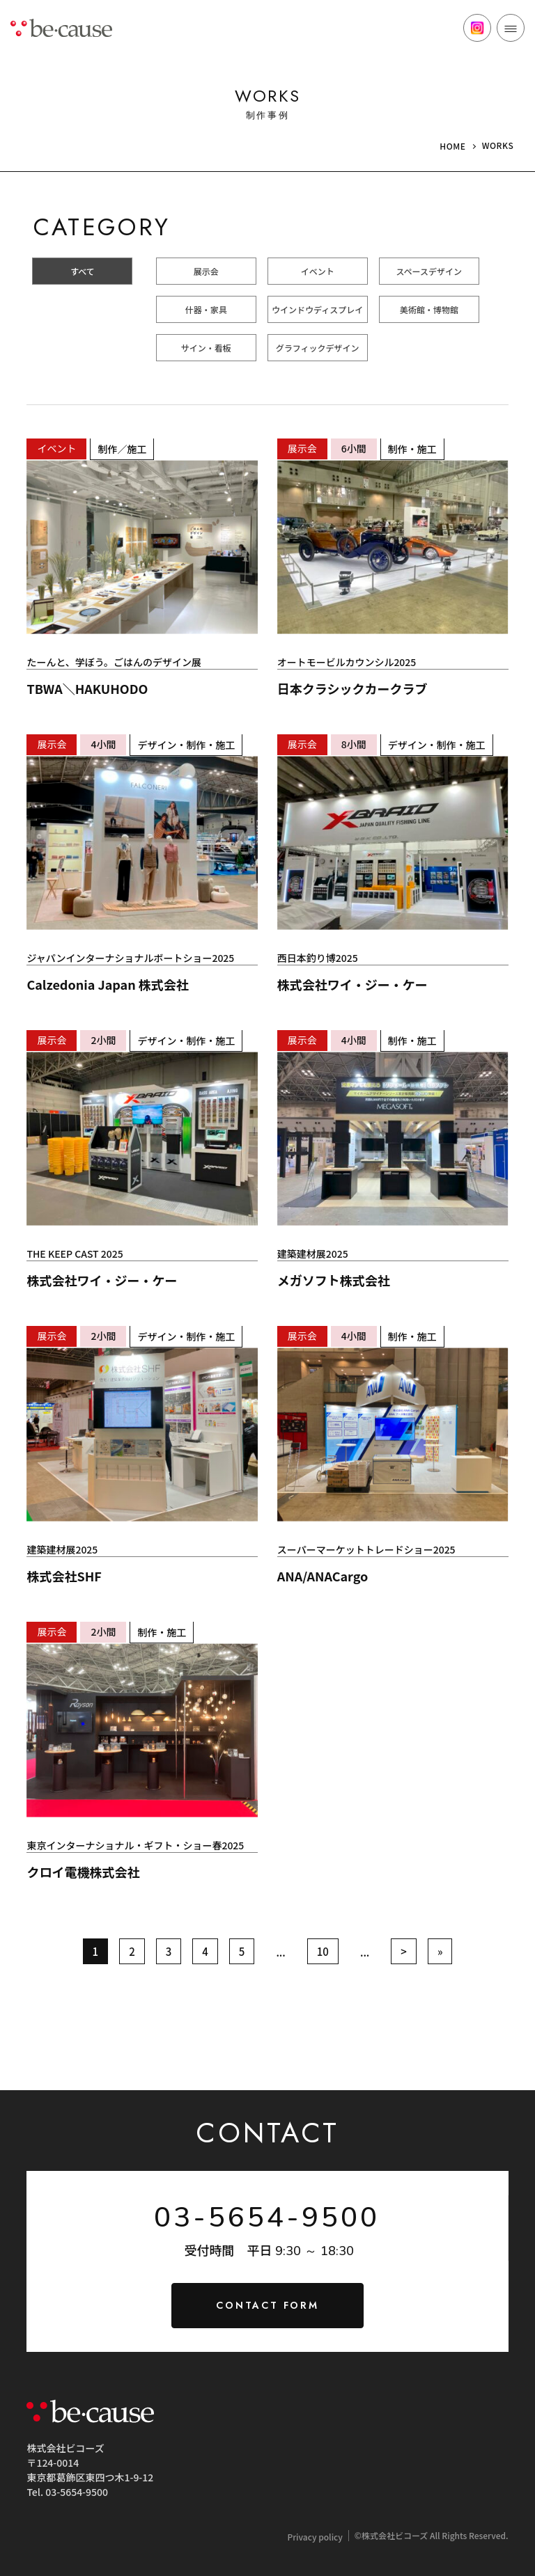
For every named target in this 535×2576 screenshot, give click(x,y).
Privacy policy (314, 2537)
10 (323, 1951)
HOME (453, 146)
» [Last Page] (440, 1951)
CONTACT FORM (267, 2305)
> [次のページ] (404, 1951)
